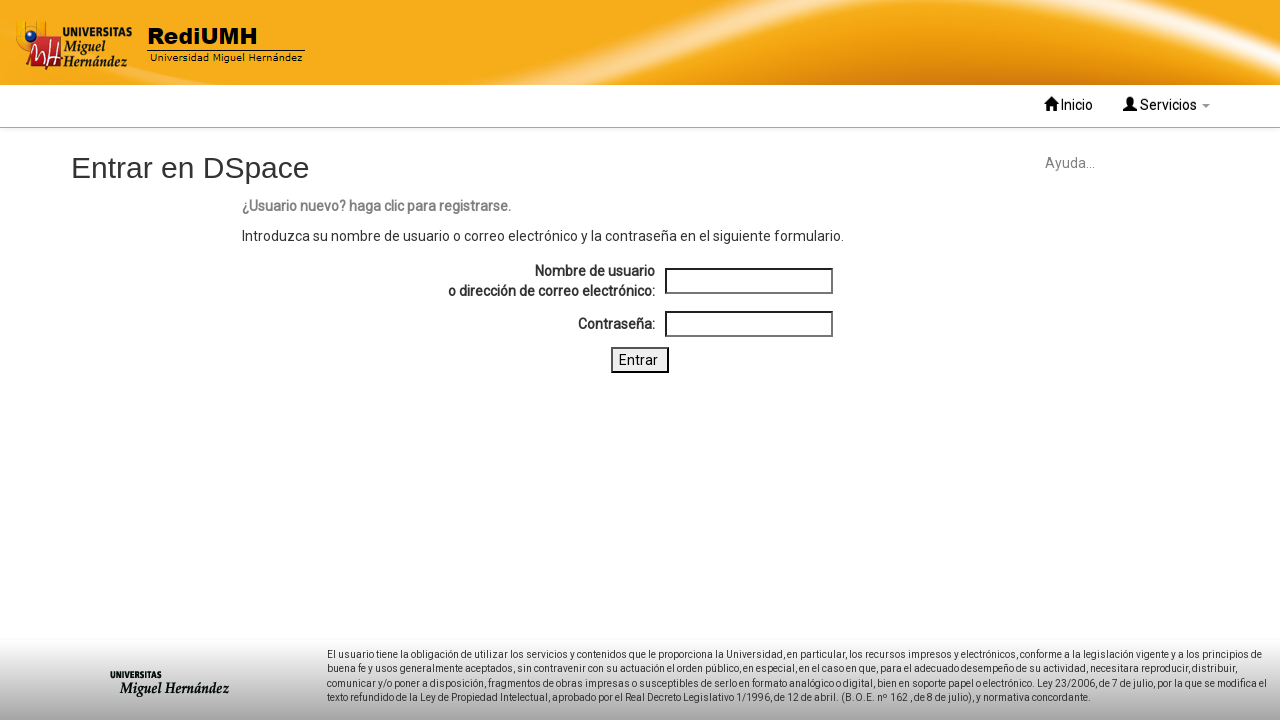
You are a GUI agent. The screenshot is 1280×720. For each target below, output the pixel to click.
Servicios (1166, 104)
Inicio (1068, 104)
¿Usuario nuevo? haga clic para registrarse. (376, 206)
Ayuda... (1070, 163)
